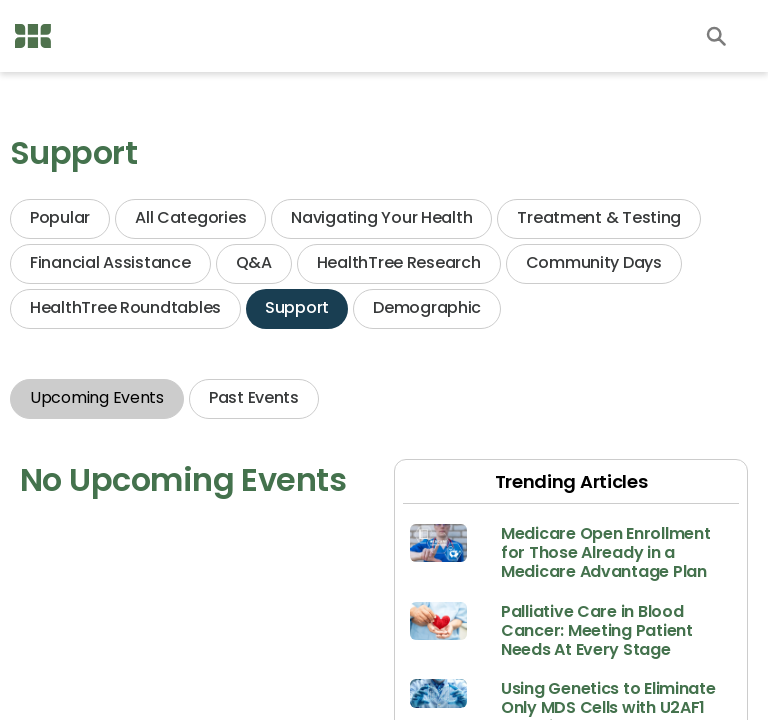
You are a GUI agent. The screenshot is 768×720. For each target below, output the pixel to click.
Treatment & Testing (599, 217)
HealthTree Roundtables (125, 307)
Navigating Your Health (381, 217)
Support (297, 307)
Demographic (427, 307)
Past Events (254, 397)
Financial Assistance (110, 262)
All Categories (190, 217)
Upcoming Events (97, 397)
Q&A (254, 262)
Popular (60, 217)
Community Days (594, 262)
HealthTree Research (399, 262)
